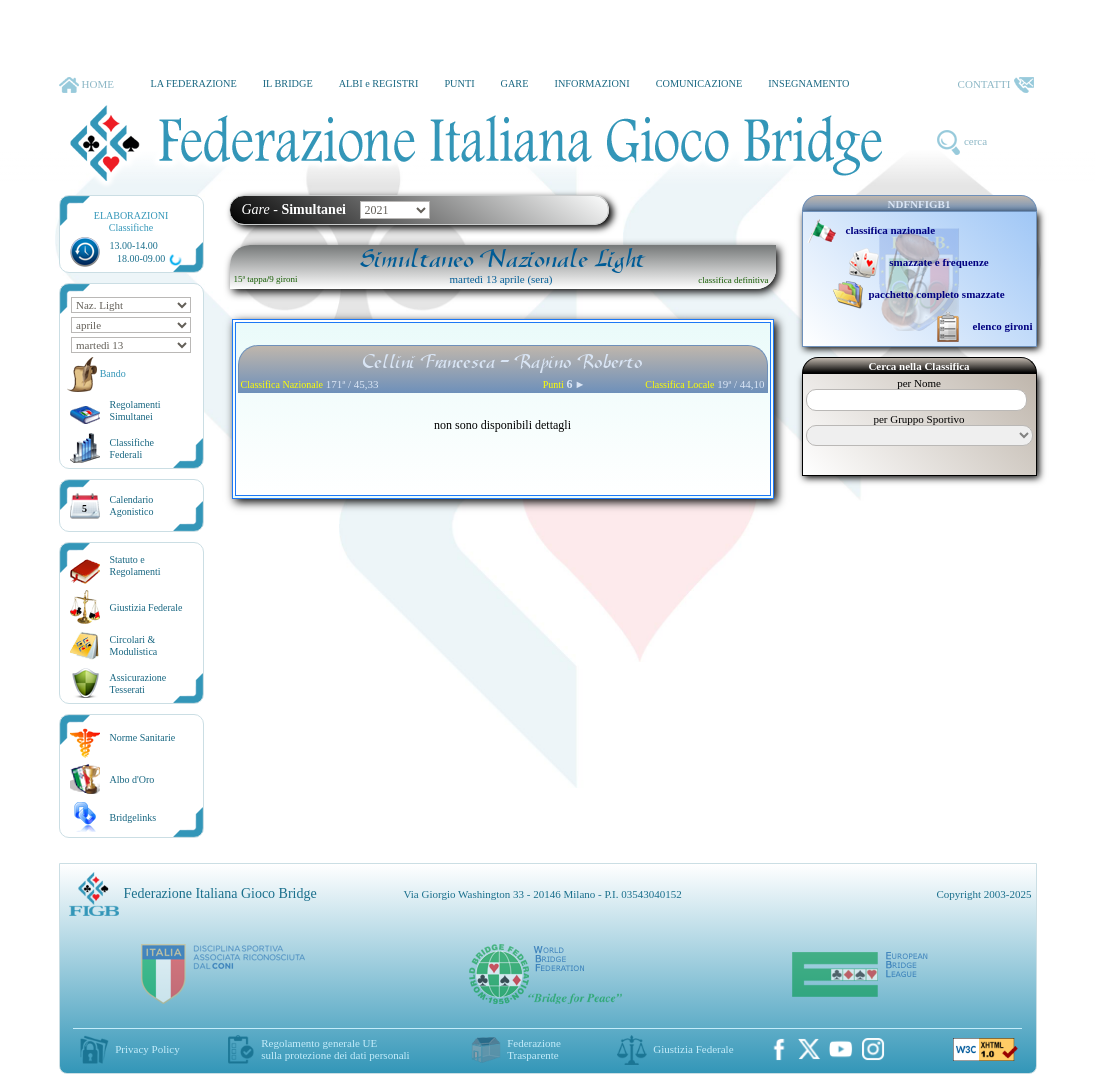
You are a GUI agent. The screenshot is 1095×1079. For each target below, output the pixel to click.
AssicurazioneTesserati (138, 683)
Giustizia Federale (146, 607)
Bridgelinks (133, 817)
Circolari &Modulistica (134, 645)
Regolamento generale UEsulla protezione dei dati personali (335, 1049)
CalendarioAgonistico (132, 505)
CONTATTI (996, 85)
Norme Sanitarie (143, 737)
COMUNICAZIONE (699, 83)
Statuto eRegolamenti (135, 565)
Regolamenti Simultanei (135, 410)
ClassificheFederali (132, 448)
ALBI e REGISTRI (379, 83)
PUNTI (459, 83)
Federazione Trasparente (534, 1049)
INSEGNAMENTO (808, 83)
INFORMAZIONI (591, 83)
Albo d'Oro (132, 779)
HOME (86, 85)
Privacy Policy (147, 1049)
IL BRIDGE (288, 83)
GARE (515, 83)
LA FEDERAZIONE (193, 83)
